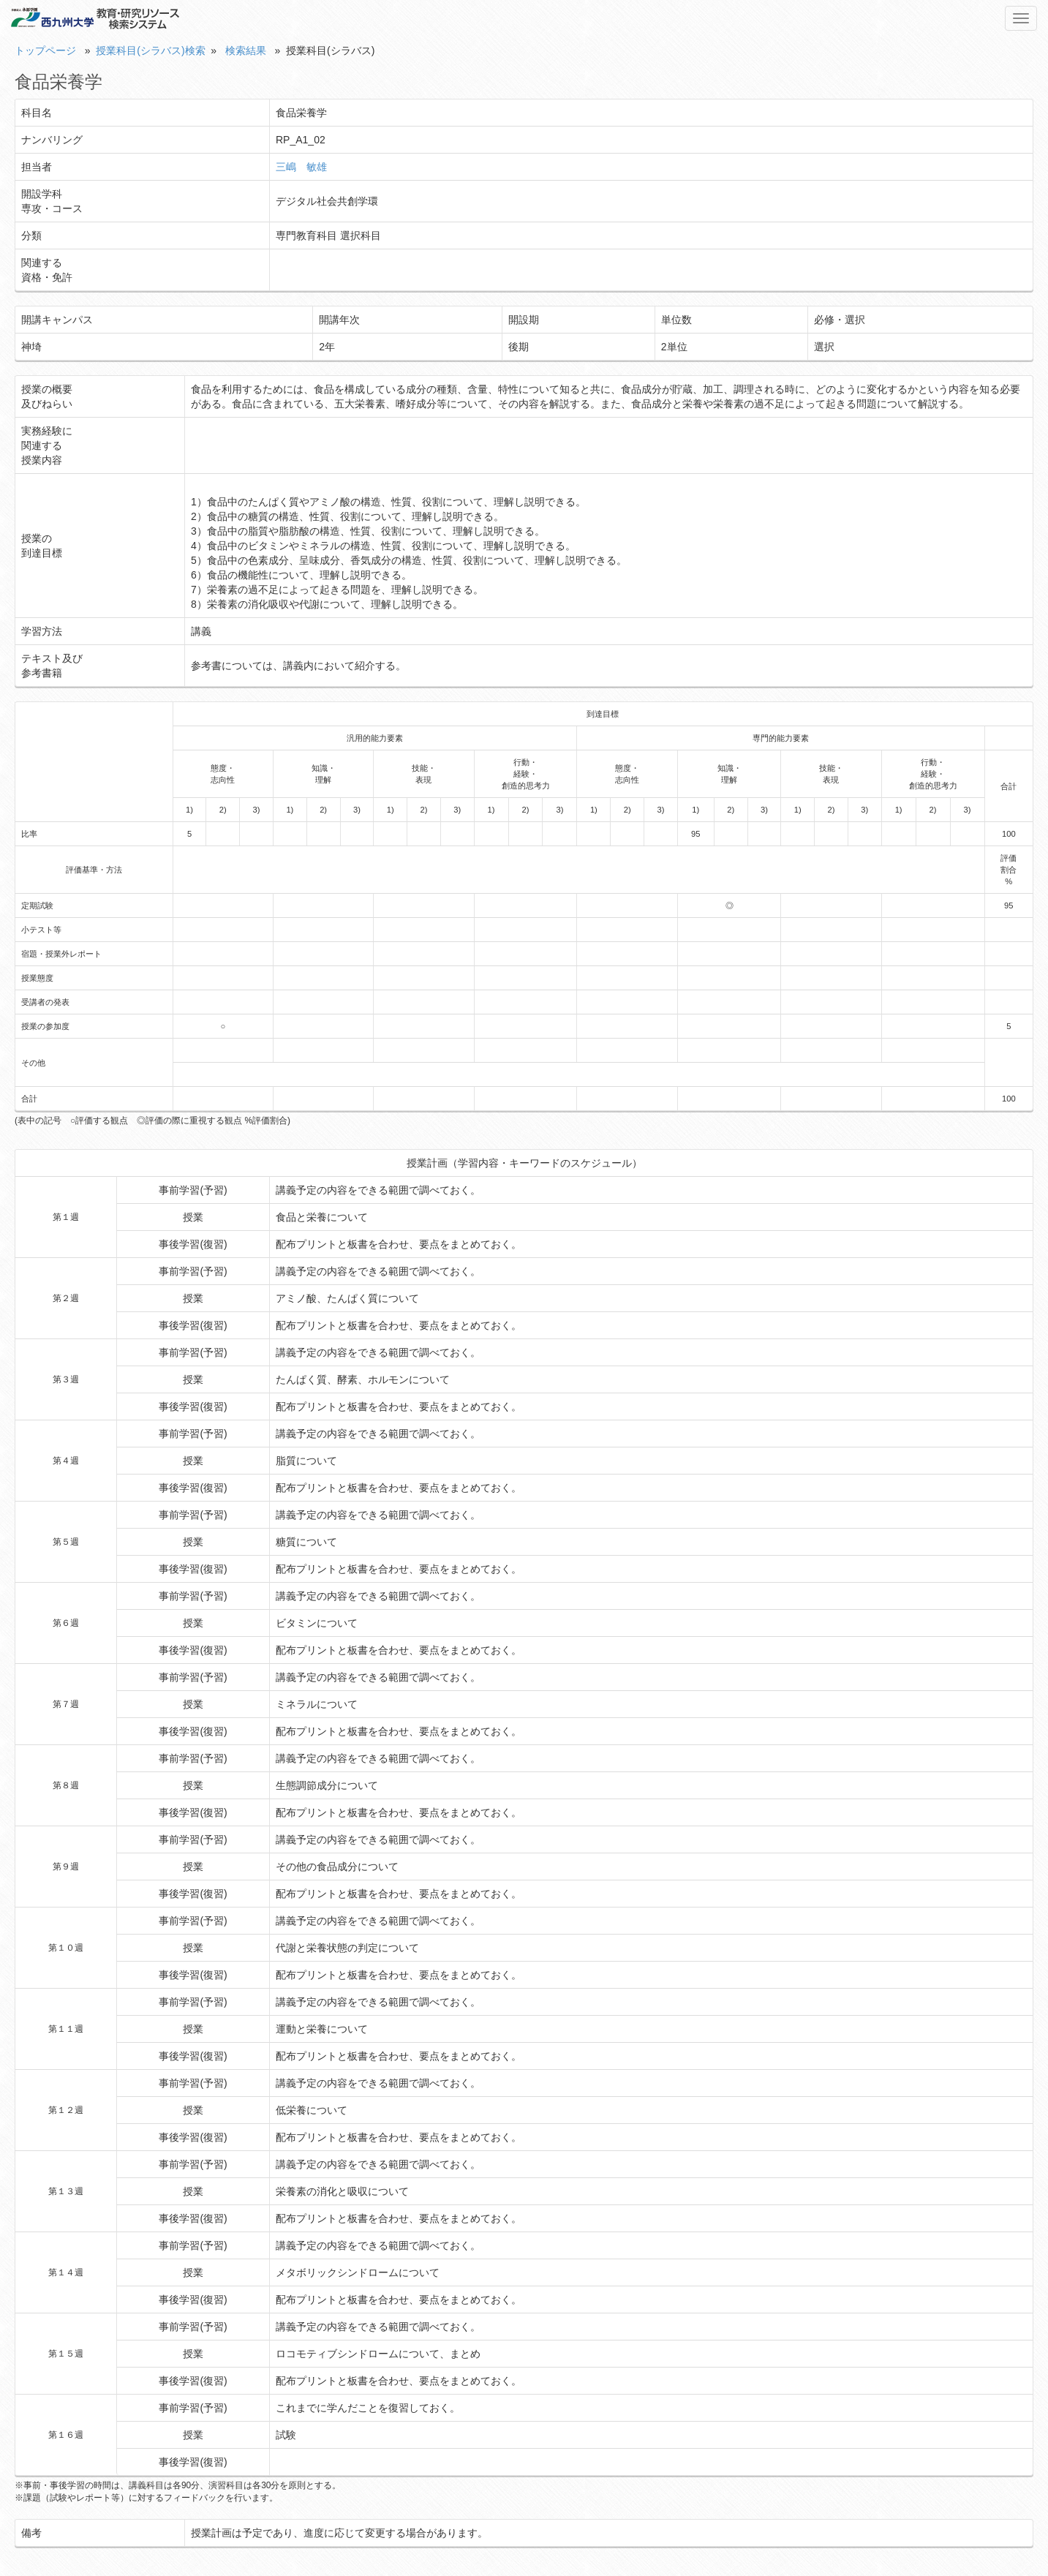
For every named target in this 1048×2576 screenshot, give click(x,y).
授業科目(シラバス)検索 (150, 50)
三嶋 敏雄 (301, 167)
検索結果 (245, 50)
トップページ (45, 50)
